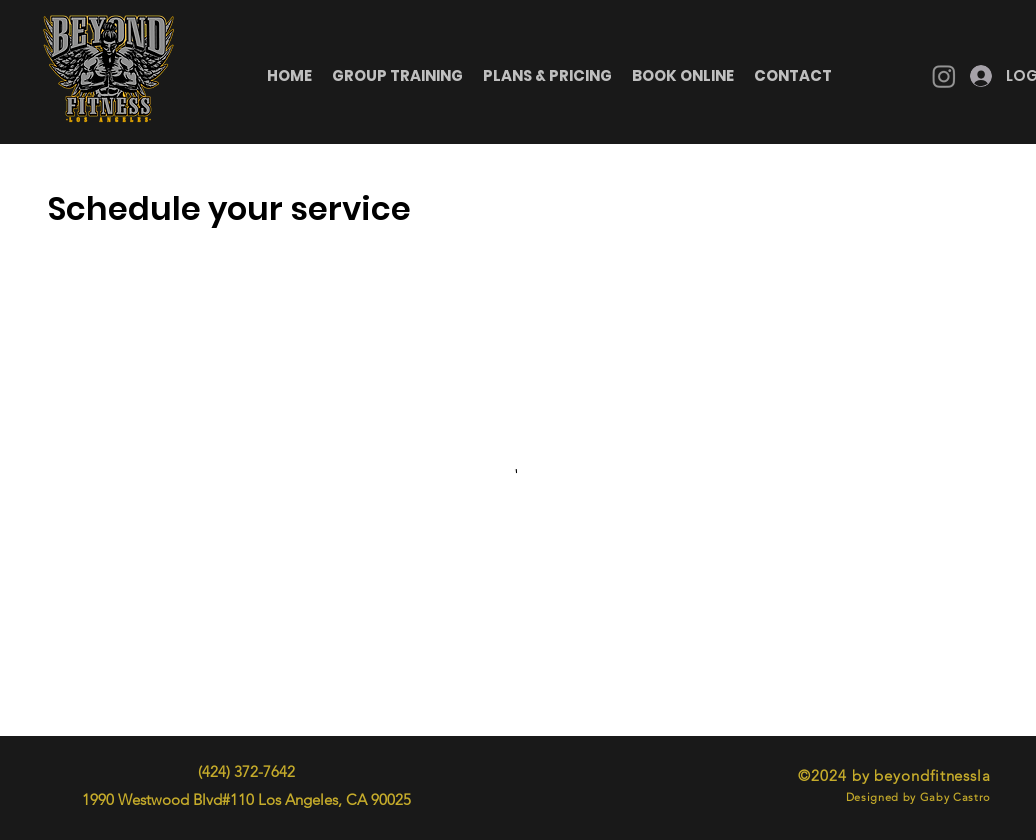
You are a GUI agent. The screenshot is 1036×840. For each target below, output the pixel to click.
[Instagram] (944, 76)
